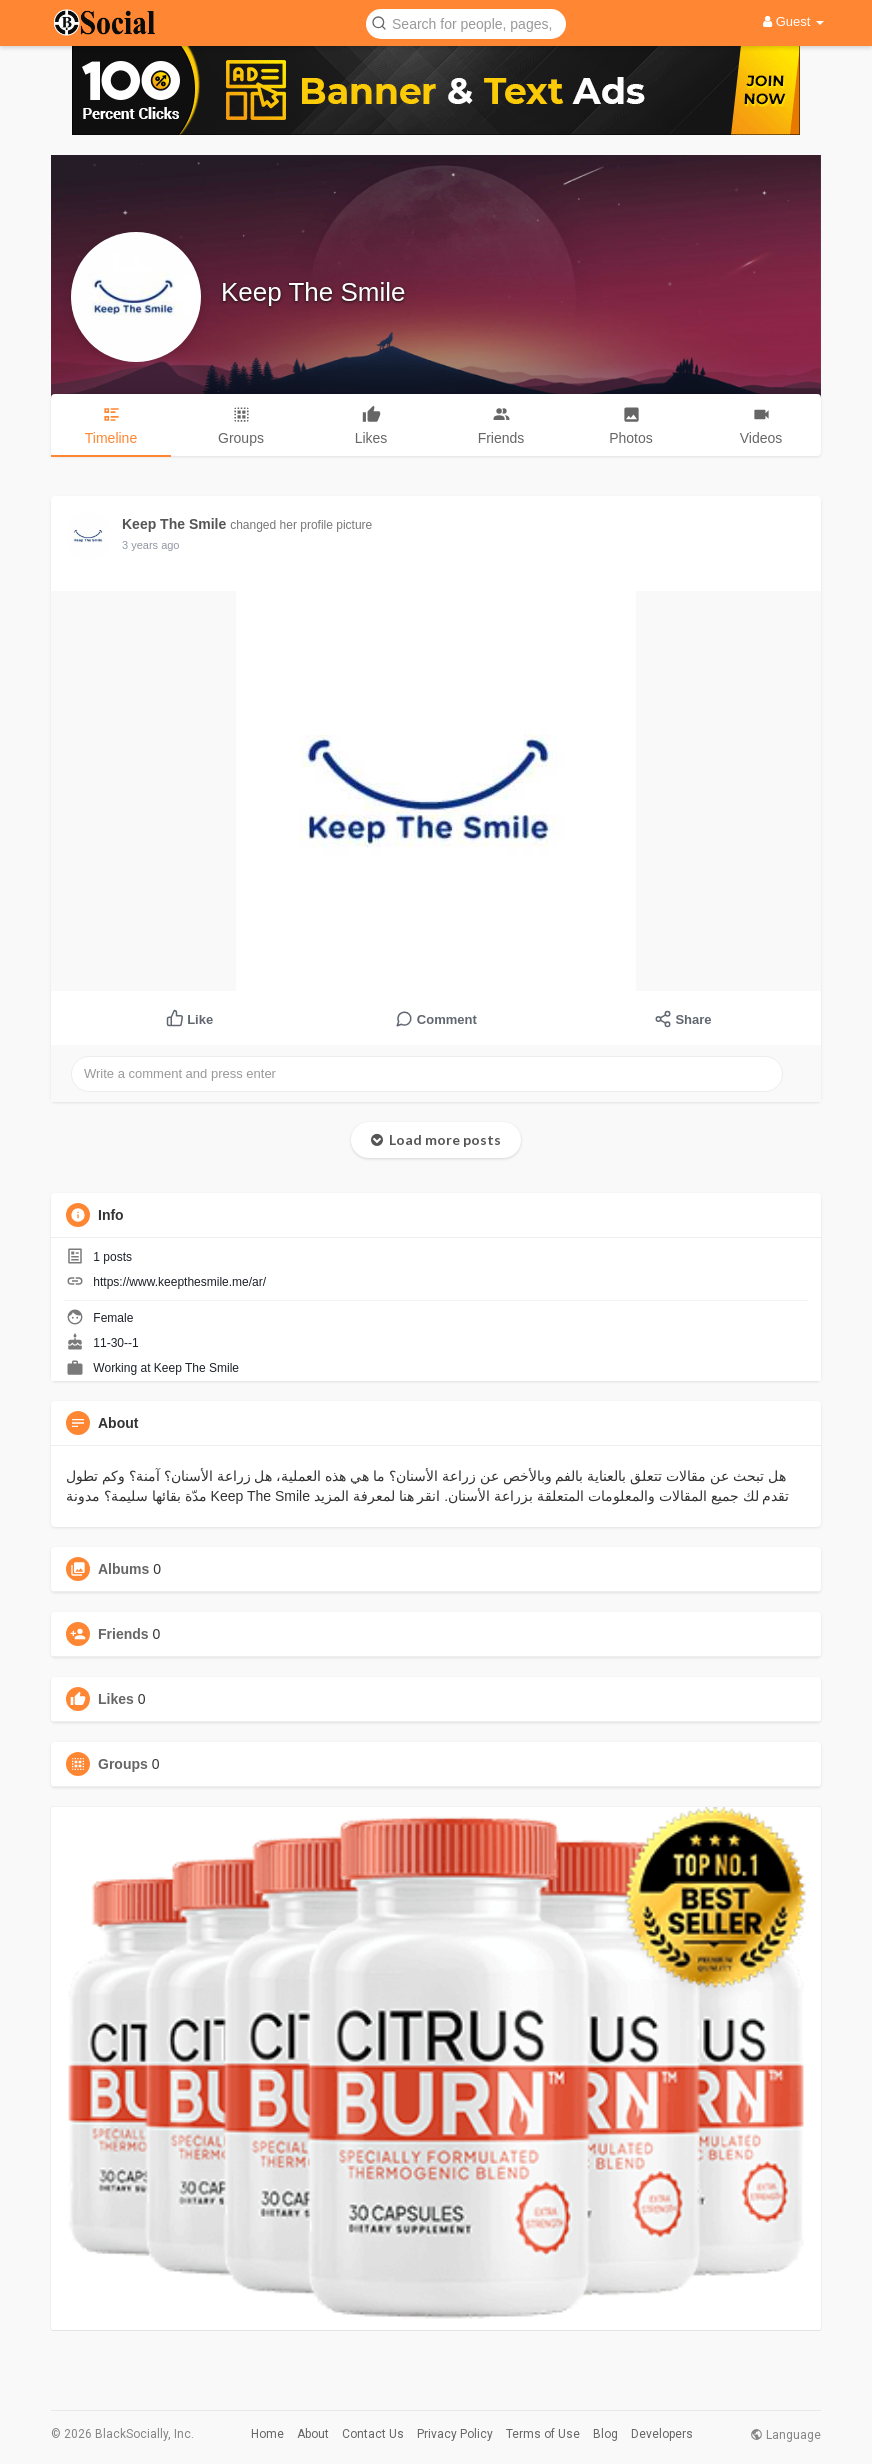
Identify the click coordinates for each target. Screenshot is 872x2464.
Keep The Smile (313, 292)
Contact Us (373, 2434)
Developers (662, 2434)
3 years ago (150, 545)
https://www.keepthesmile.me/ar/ (179, 1282)
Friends (123, 1634)
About (313, 2434)
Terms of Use (543, 2434)
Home (267, 2434)
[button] (466, 22)
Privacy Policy (455, 2434)
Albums (123, 1569)
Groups (123, 1764)
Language (785, 2435)
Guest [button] (793, 21)
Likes (116, 1699)
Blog (605, 2434)
